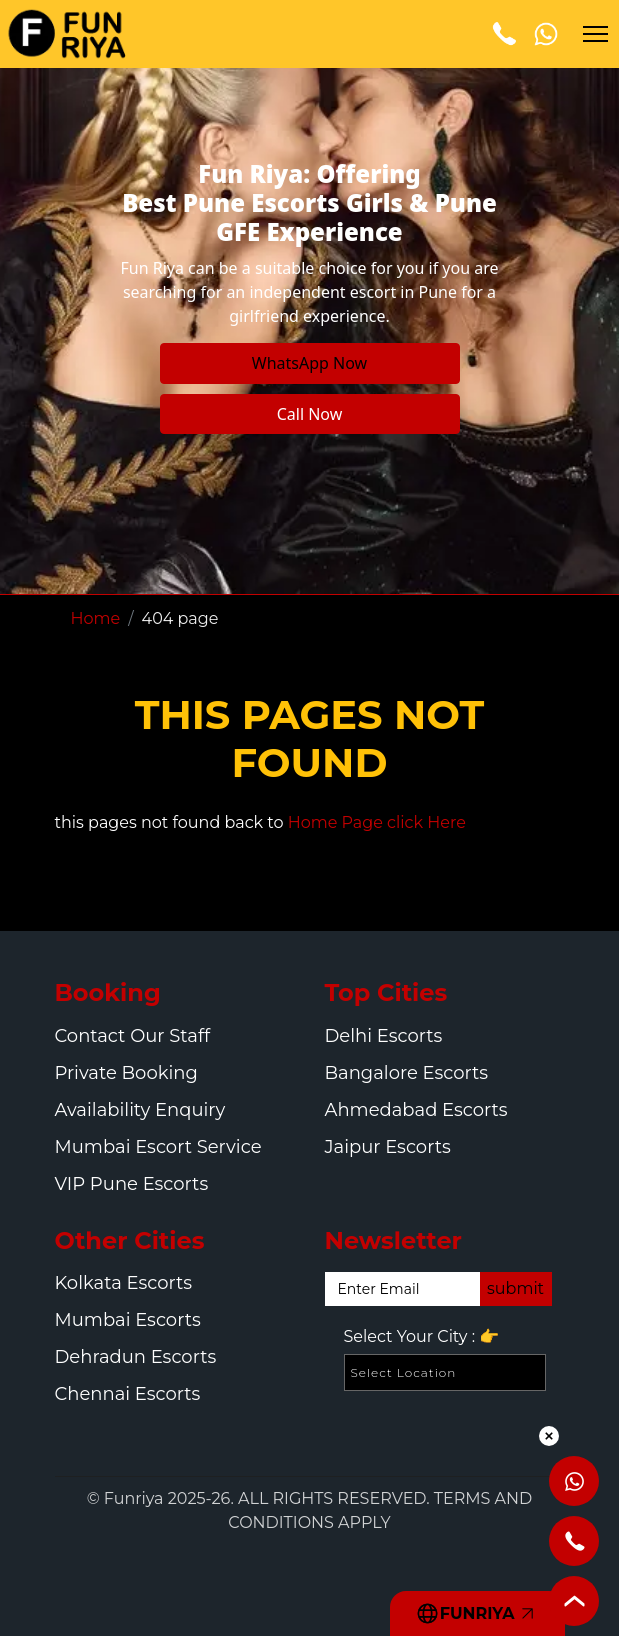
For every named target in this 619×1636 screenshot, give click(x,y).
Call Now (310, 414)
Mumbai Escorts (128, 1320)
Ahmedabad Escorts (416, 1110)
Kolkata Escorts (124, 1283)
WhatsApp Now (309, 363)
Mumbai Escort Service (158, 1147)
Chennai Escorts (128, 1394)
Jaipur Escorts (388, 1147)
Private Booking (126, 1073)
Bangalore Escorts (407, 1073)
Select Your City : (422, 1337)
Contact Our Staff (133, 1036)
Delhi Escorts (384, 1036)
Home (96, 618)
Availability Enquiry (140, 1110)
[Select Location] (445, 1372)
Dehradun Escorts (136, 1357)
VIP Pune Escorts (132, 1184)
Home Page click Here (377, 822)
